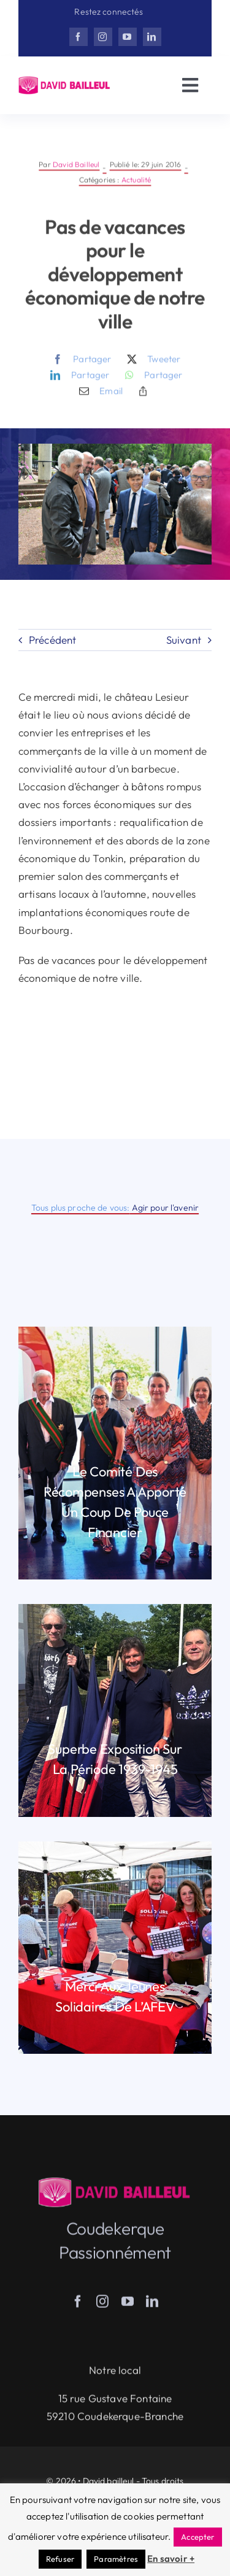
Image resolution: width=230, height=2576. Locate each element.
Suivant (183, 639)
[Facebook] (79, 368)
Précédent (53, 639)
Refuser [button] (60, 2559)
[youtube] (127, 37)
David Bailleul (76, 172)
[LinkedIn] (76, 383)
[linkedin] (152, 37)
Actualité (136, 188)
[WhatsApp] (151, 383)
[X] (151, 368)
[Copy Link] (143, 399)
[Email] (98, 399)
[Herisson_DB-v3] (64, 81)
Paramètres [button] (116, 2559)
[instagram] (103, 37)
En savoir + (170, 2558)
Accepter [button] (197, 2537)
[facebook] (78, 37)
